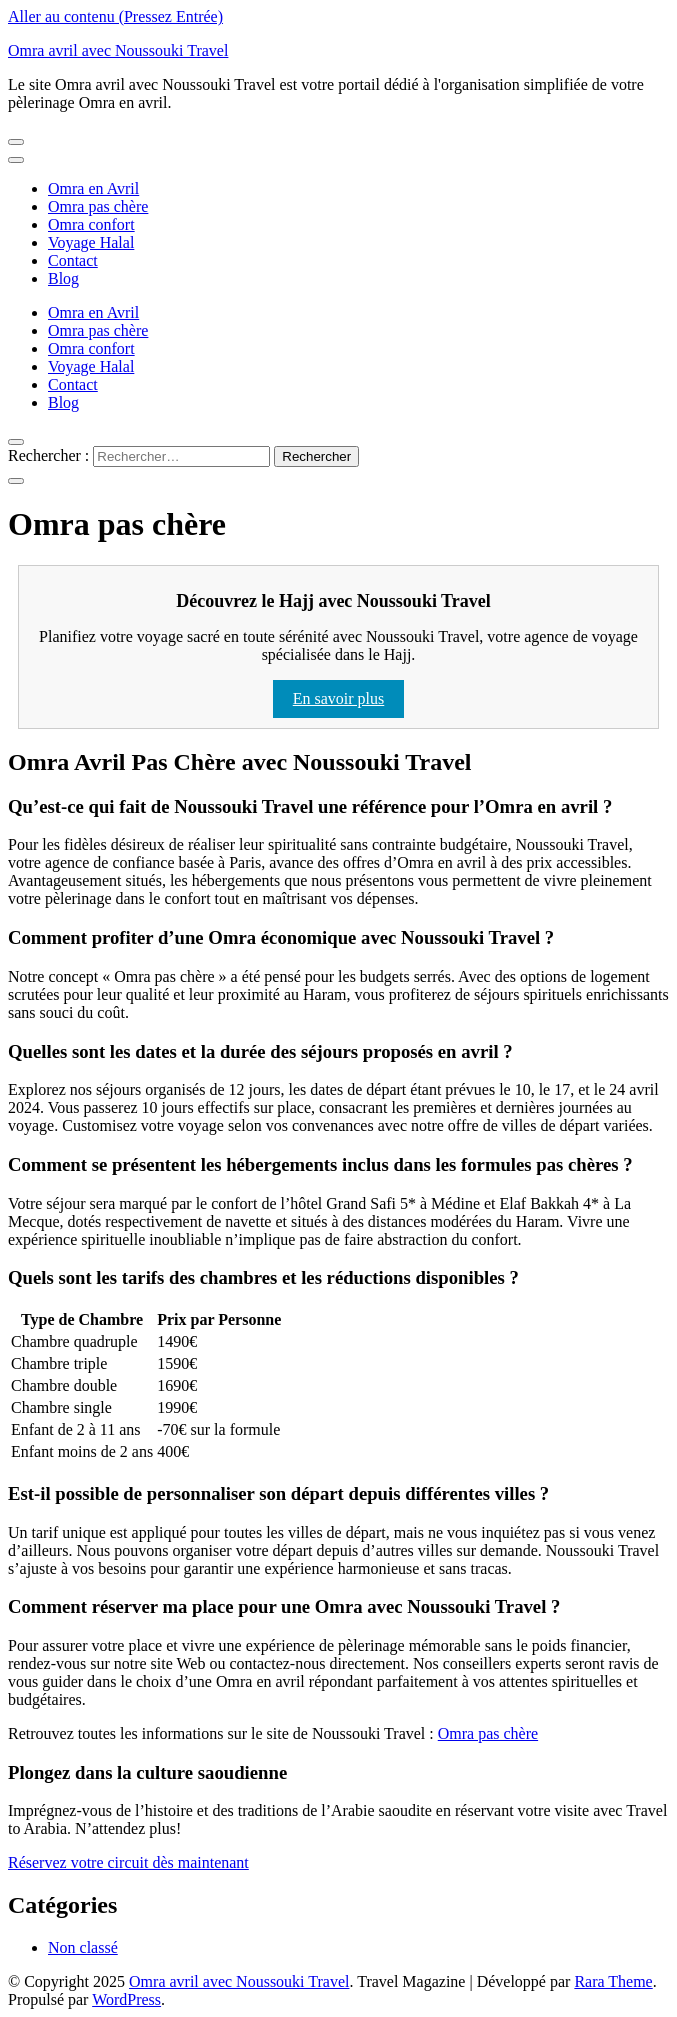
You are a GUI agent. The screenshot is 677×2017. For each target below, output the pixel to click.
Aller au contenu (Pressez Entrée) (115, 16)
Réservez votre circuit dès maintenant (128, 1862)
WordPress (126, 1999)
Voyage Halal (91, 242)
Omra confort (91, 224)
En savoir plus (339, 698)
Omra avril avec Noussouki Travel (118, 50)
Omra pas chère (98, 206)
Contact (73, 260)
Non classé (83, 1947)
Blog (63, 278)
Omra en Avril (93, 188)
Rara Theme (613, 1981)
